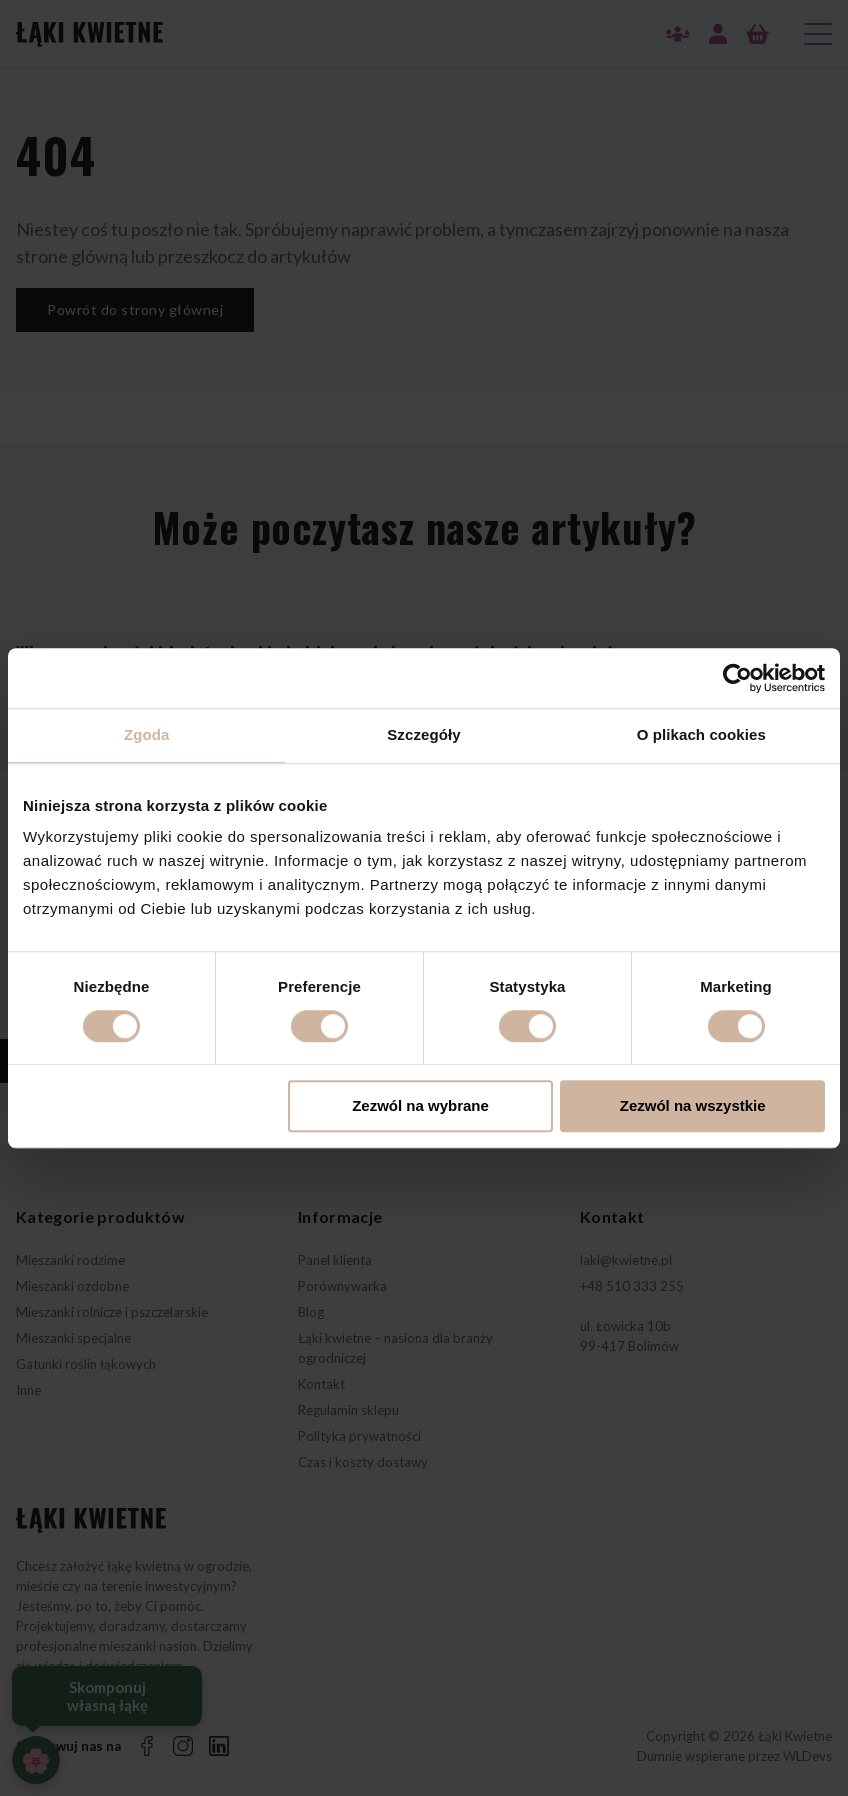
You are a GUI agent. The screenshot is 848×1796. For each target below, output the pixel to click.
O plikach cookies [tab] (701, 734)
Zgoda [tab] (147, 734)
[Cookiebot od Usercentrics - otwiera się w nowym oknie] (737, 678)
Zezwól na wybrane (420, 1106)
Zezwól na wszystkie (693, 1106)
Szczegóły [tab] (423, 734)
